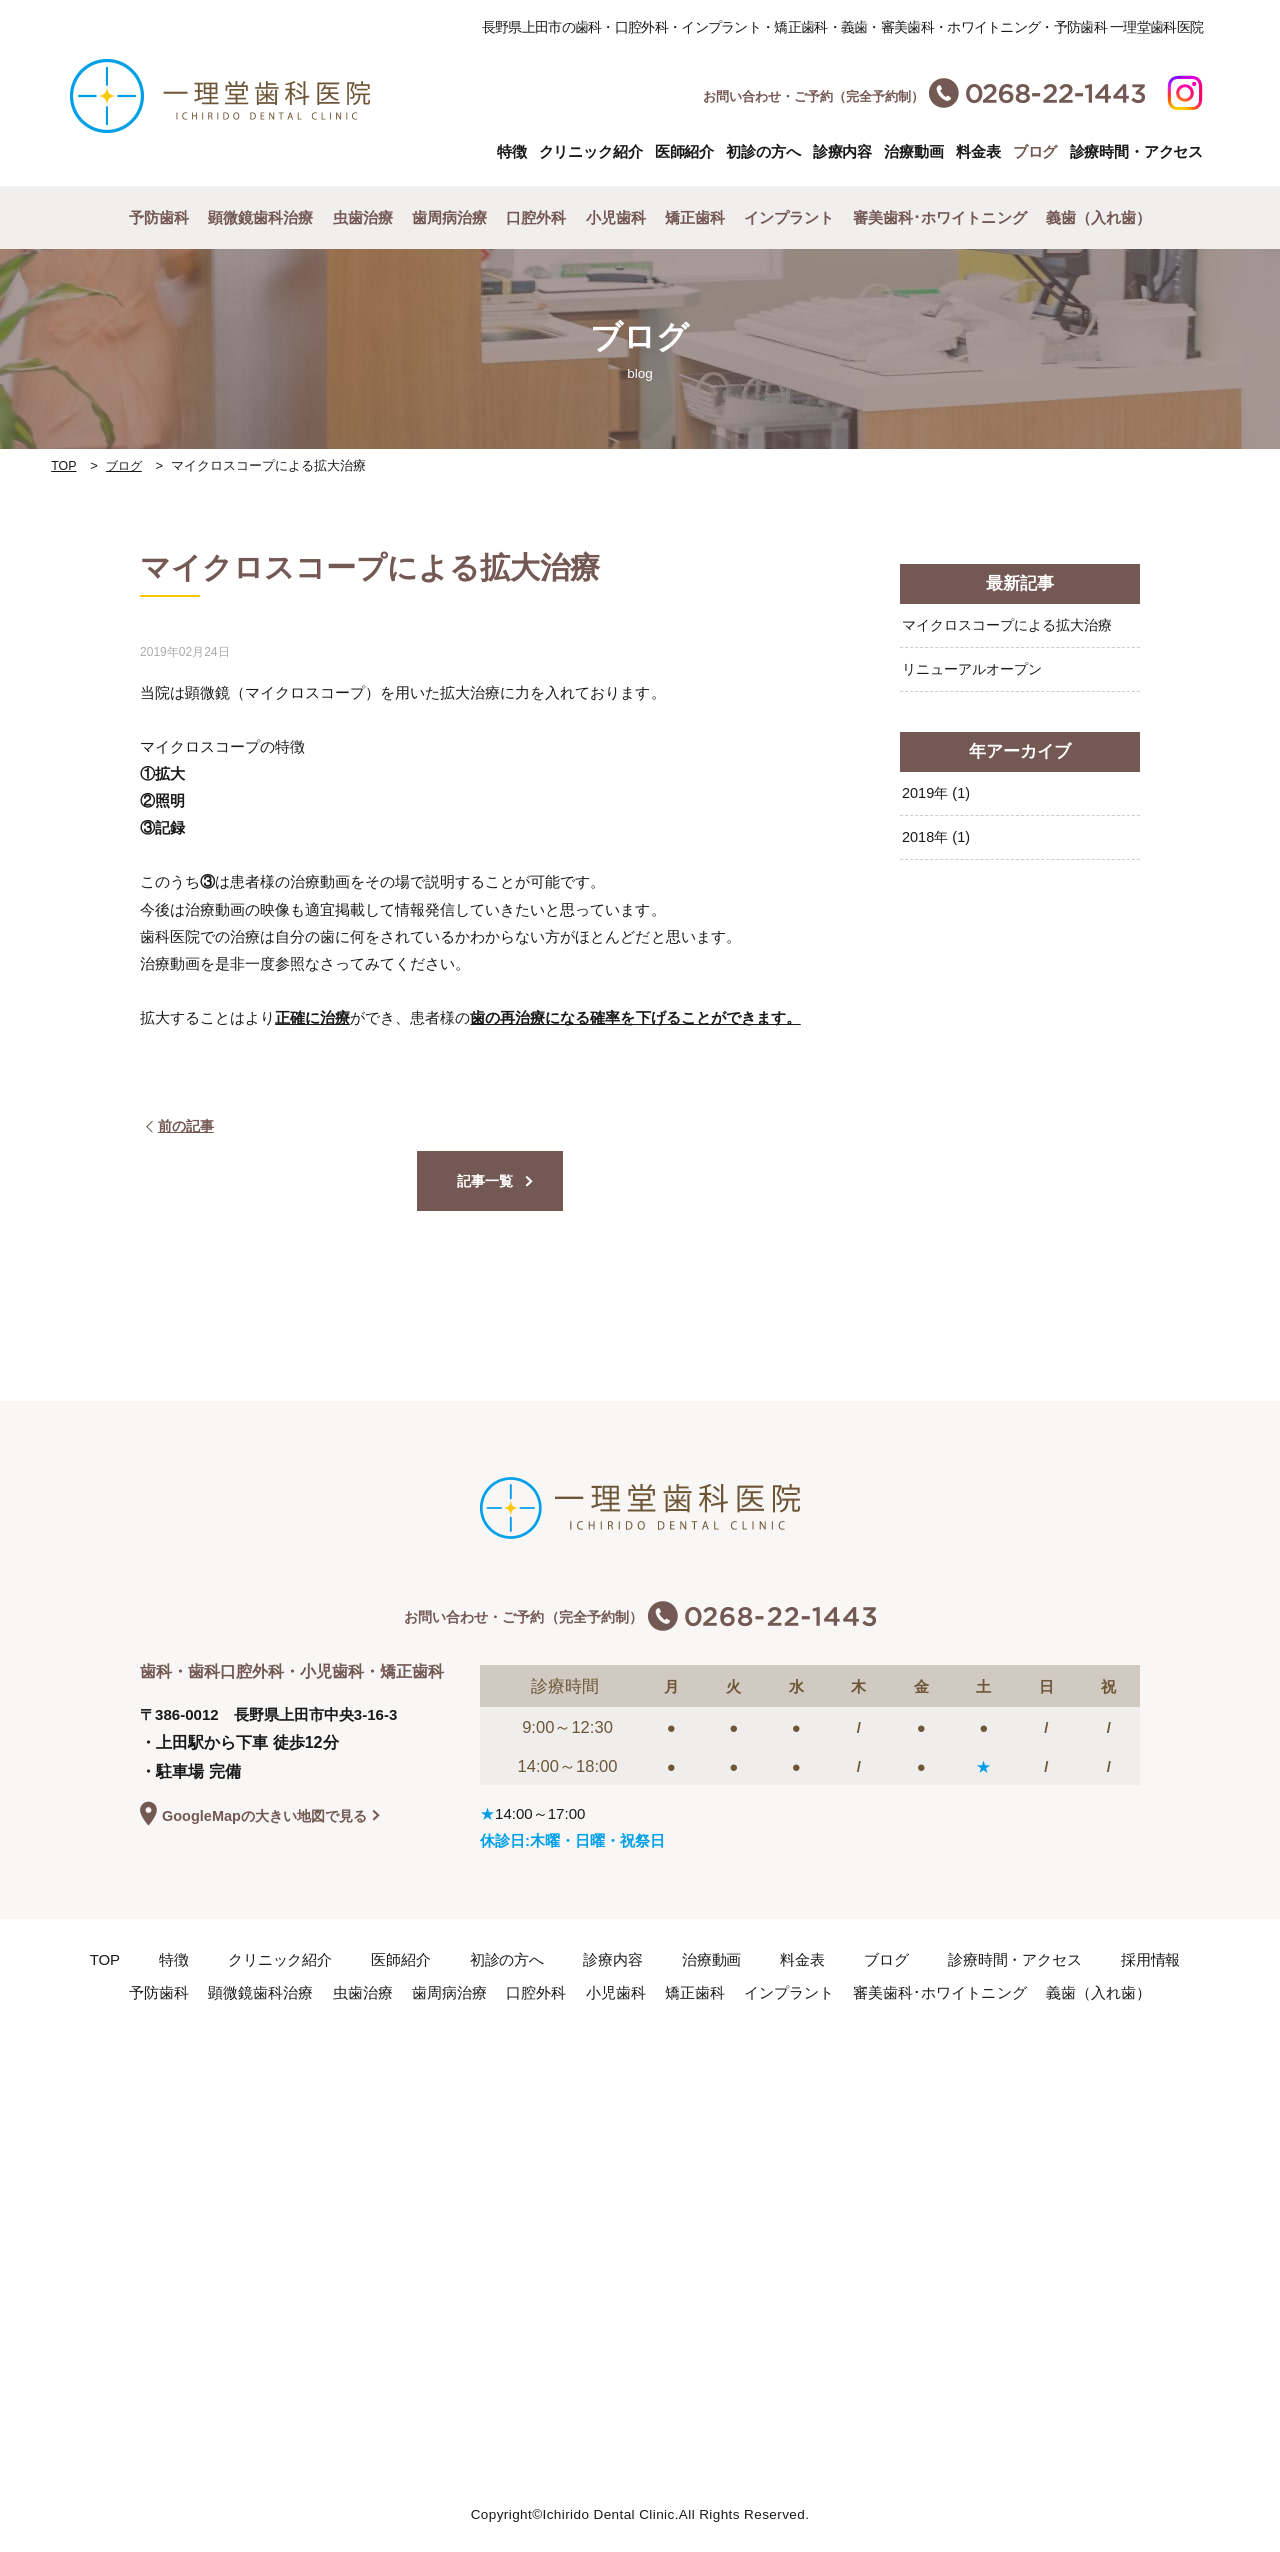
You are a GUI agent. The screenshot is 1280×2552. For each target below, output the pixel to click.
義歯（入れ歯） (1098, 217)
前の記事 (182, 1124)
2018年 (937, 839)
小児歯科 (616, 217)
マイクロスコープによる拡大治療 (1014, 624)
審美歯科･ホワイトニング (939, 217)
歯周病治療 (449, 217)
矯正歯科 (695, 217)
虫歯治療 (363, 217)
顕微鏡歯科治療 (260, 217)
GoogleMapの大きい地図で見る (270, 1816)
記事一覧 (485, 1181)
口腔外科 (536, 217)
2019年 (937, 794)
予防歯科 (159, 217)
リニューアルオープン (977, 669)
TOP (64, 465)
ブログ (126, 465)
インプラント (789, 217)
